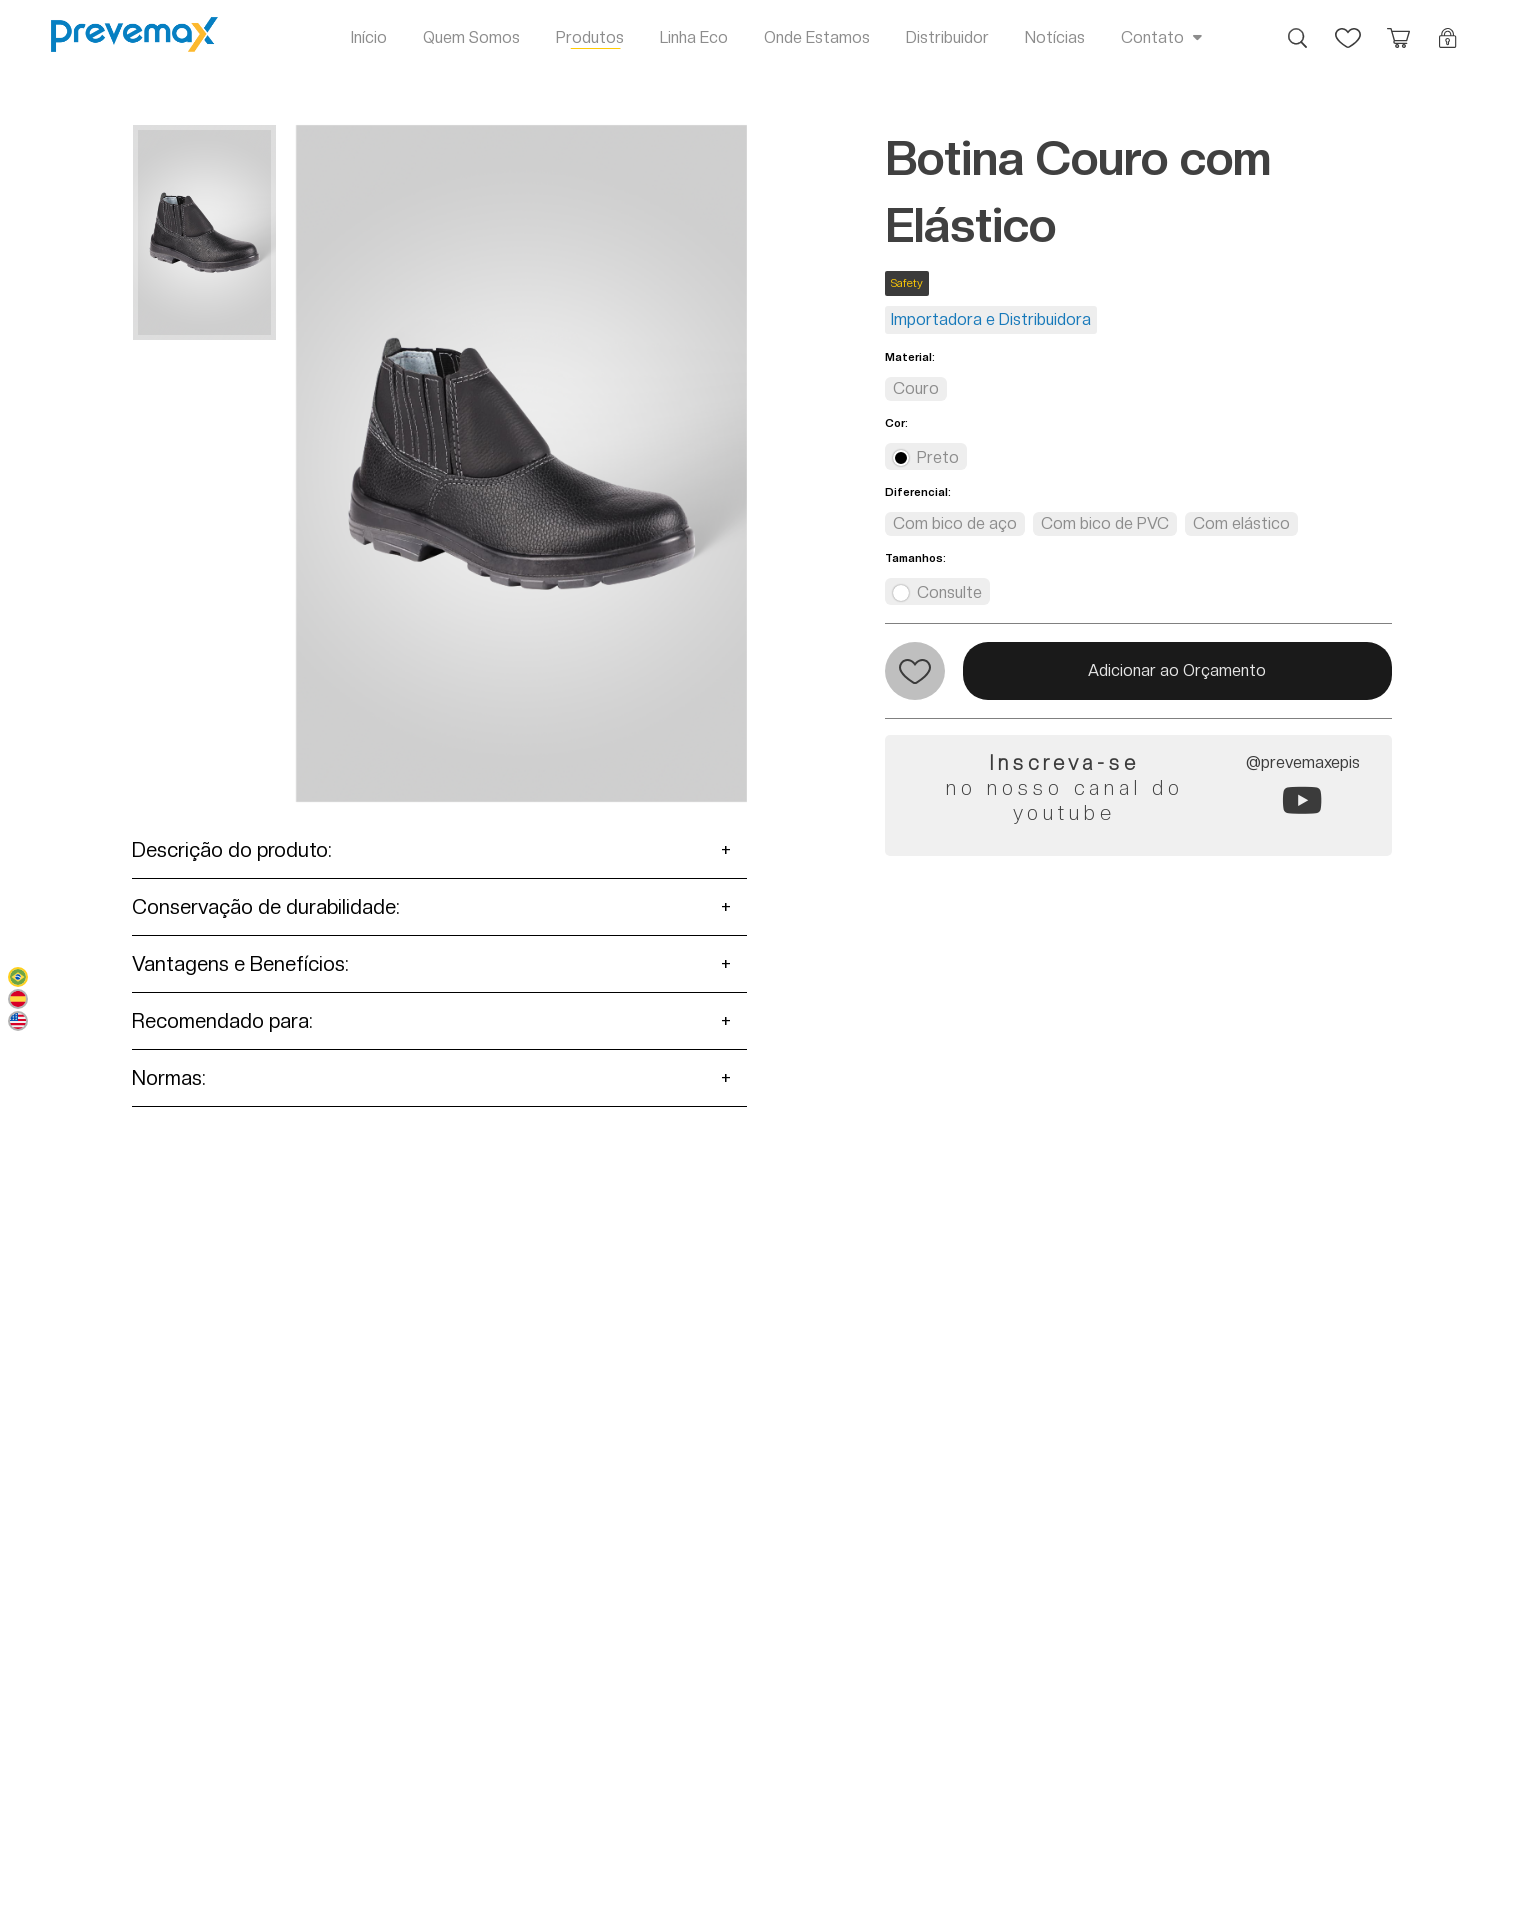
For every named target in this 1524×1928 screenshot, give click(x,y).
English (18, 1021)
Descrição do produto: (232, 850)
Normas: (169, 1078)
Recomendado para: (222, 1021)
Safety (907, 283)
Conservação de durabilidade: (266, 907)
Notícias (1055, 37)
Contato (1152, 37)
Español (18, 999)
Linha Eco (694, 37)
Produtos (590, 37)
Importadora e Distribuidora (991, 319)
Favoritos (1348, 28)
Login (1448, 28)
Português (18, 977)
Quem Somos (471, 37)
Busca (1298, 28)
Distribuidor (947, 37)
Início (369, 37)
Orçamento (1398, 28)
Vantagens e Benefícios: (240, 964)
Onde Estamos (817, 37)
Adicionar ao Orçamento (1177, 670)
